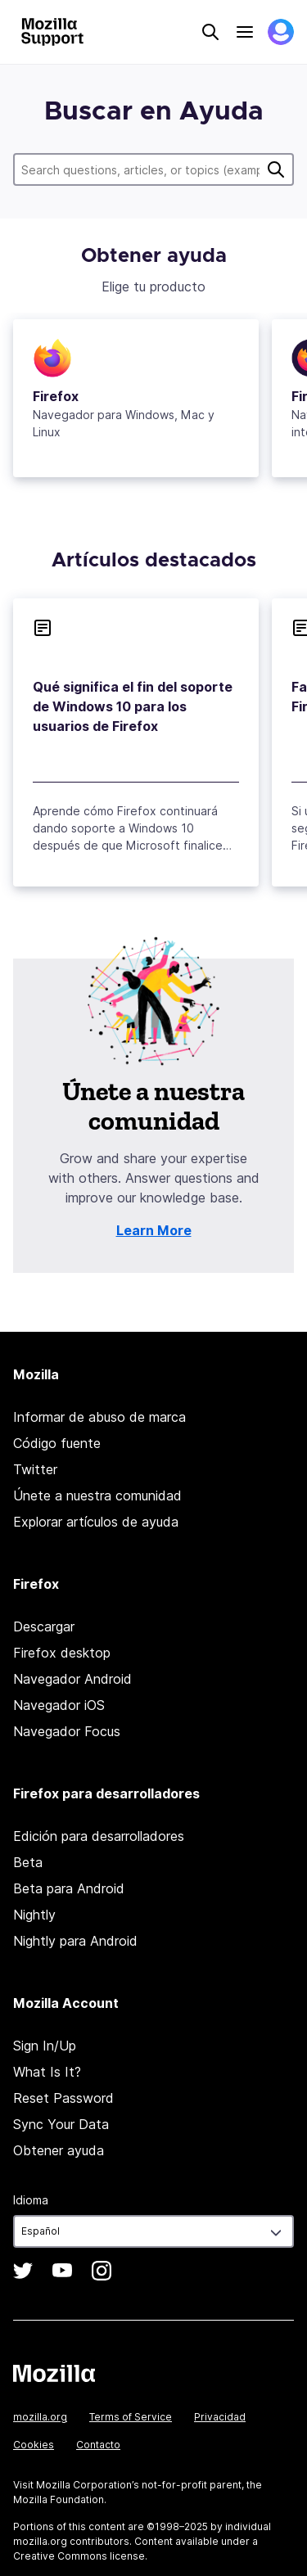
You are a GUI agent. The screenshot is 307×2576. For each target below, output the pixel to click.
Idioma (30, 2200)
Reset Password (63, 2098)
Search (210, 32)
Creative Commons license (79, 2556)
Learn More (154, 1230)
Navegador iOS (59, 1705)
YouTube (62, 2271)
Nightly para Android (75, 1941)
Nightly (34, 1914)
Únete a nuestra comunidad (97, 1495)
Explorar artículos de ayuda (95, 1522)
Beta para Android (68, 1888)
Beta (28, 1862)
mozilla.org (40, 2417)
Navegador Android (72, 1679)
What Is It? (47, 2072)
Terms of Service (130, 2417)
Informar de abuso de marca (99, 1417)
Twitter (35, 1469)
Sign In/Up (44, 2045)
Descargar (43, 1626)
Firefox (56, 396)
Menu (245, 32)
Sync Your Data (61, 2124)
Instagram (101, 2271)
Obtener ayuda (58, 2150)
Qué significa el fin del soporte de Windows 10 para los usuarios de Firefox (133, 706)
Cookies (33, 2444)
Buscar (276, 169)
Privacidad (220, 2417)
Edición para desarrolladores (98, 1836)
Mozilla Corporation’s (87, 2485)
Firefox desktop (62, 1652)
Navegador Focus (66, 1731)
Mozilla (54, 2373)
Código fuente (57, 1443)
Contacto (98, 2444)
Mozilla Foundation (58, 2499)
